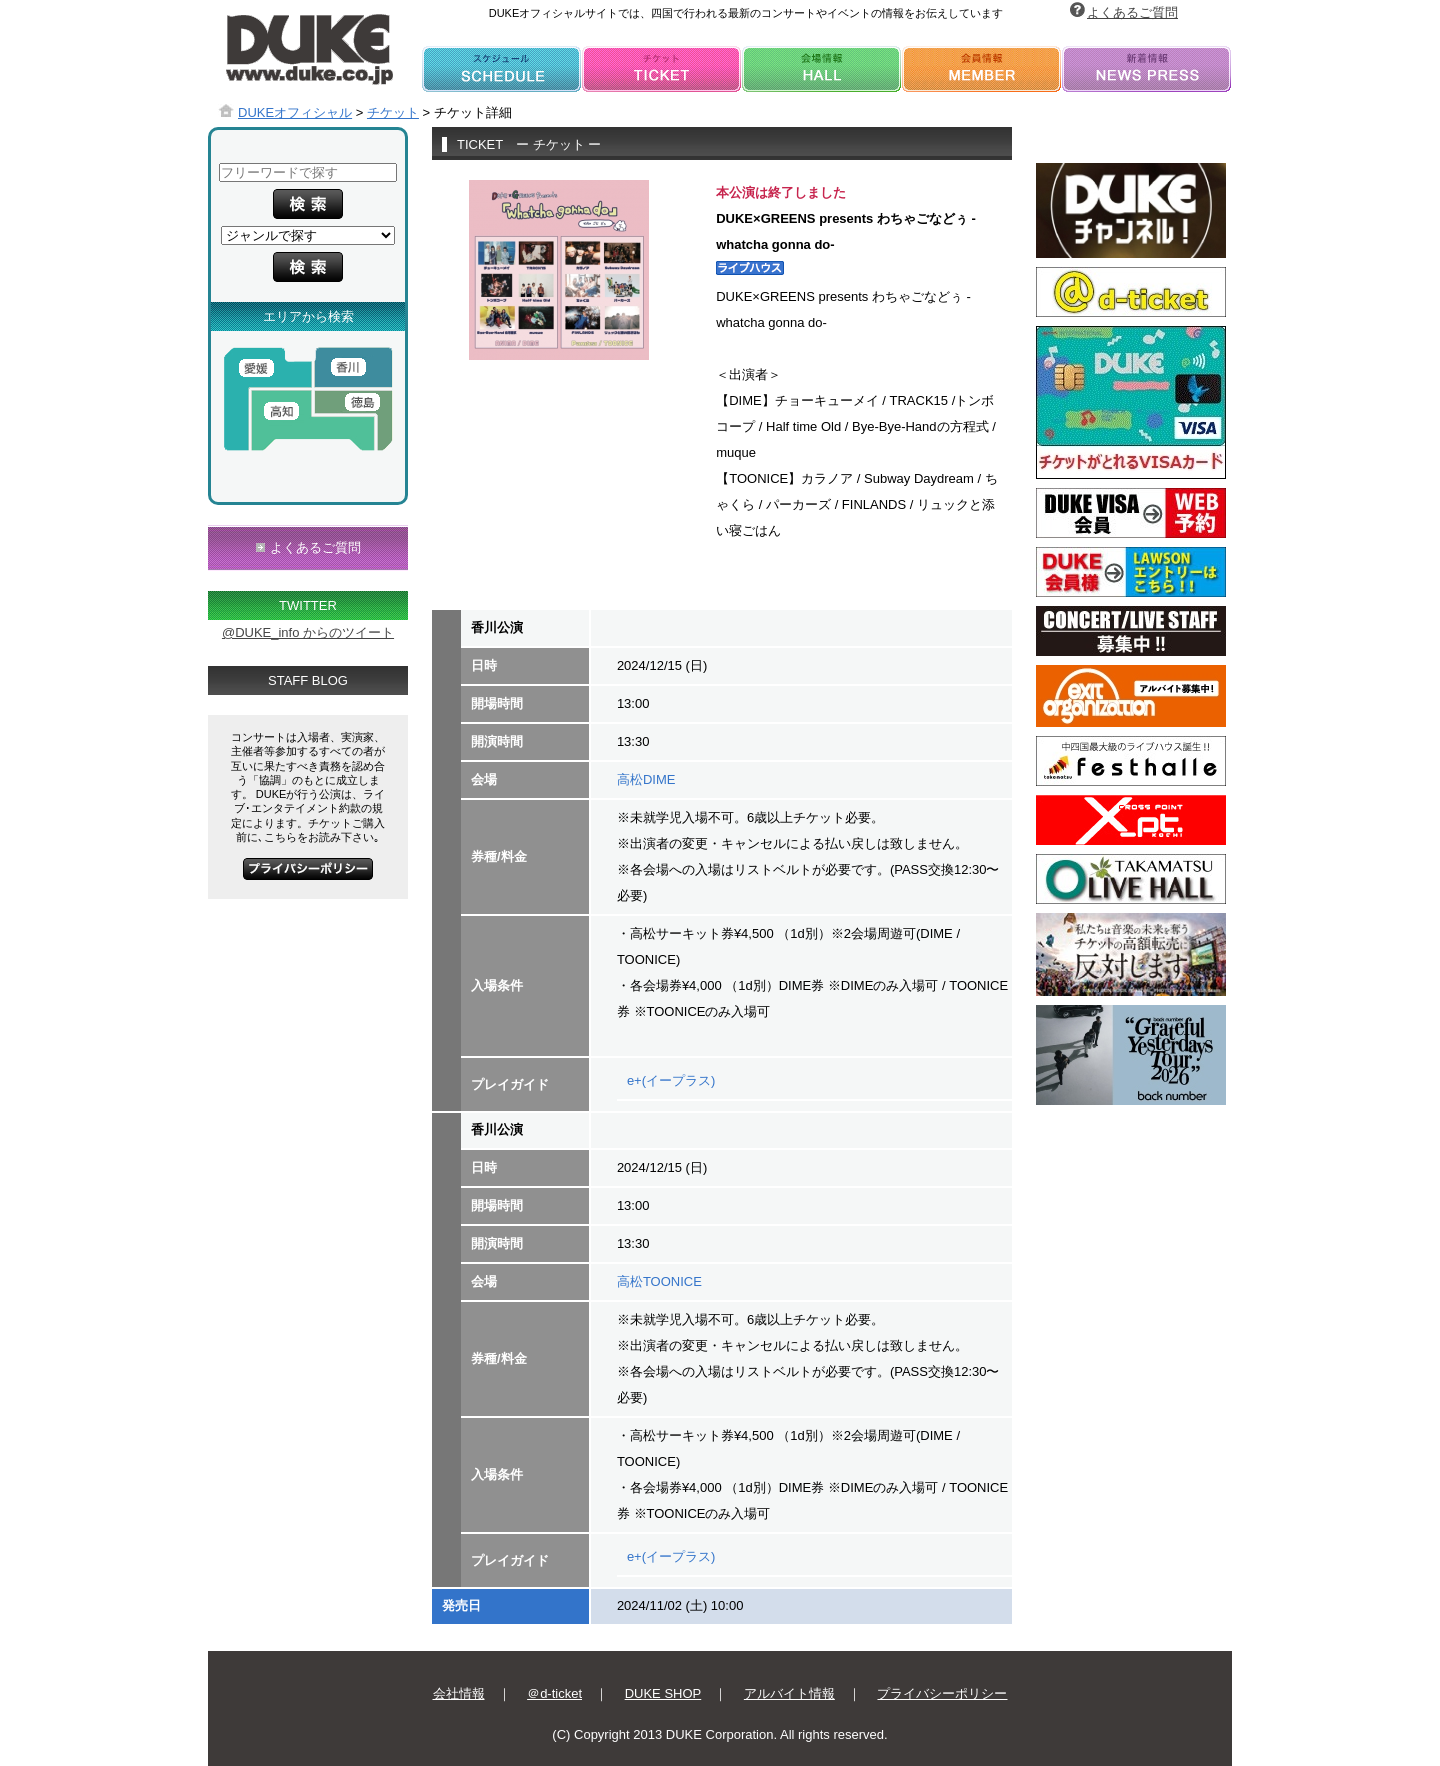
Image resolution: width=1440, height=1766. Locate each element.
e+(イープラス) (671, 1080)
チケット (393, 112)
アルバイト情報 (789, 1693)
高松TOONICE (659, 1281)
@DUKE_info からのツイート (308, 632)
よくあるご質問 (1132, 12)
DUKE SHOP (663, 1693)
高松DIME (646, 779)
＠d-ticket (554, 1693)
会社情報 (459, 1693)
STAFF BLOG (308, 680)
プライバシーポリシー (942, 1693)
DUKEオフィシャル (295, 112)
